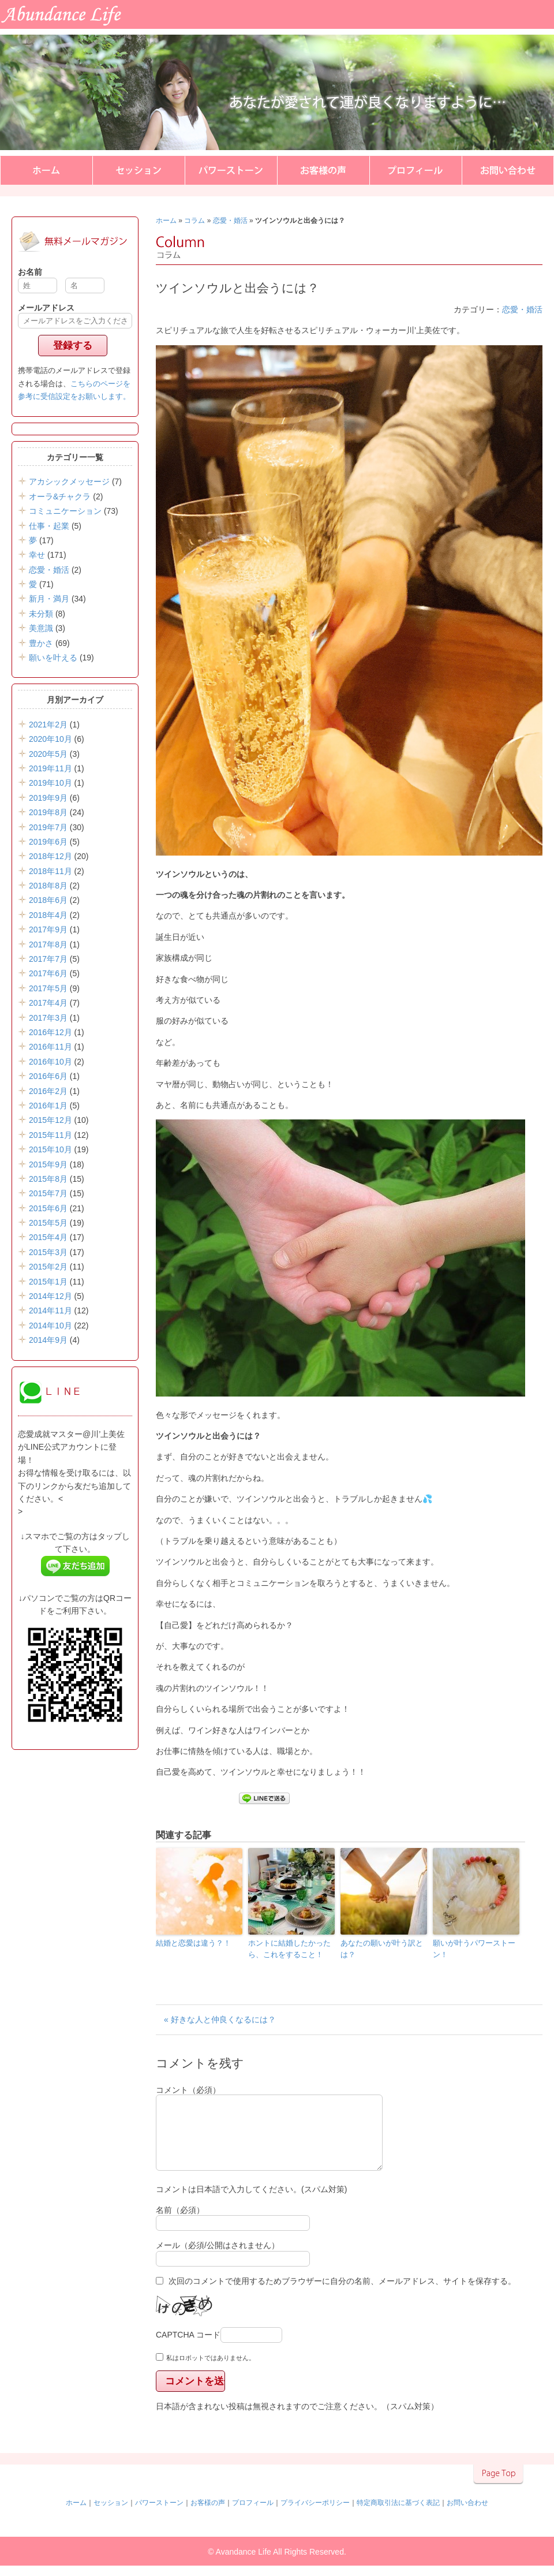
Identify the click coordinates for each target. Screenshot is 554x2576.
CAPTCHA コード (188, 2348)
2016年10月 (50, 1061)
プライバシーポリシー (315, 2516)
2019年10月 (50, 782)
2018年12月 (50, 856)
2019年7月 (48, 827)
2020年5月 (48, 754)
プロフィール (415, 170)
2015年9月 (48, 1164)
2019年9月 (48, 797)
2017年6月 (48, 973)
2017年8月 (48, 944)
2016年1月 (48, 1105)
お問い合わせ (508, 170)
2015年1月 (48, 1281)
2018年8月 (48, 885)
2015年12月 (50, 1120)
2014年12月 (50, 1296)
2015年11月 (50, 1135)
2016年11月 (50, 1046)
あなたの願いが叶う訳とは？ (381, 1949)
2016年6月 (48, 1076)
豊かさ (41, 643)
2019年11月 (50, 768)
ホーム (46, 170)
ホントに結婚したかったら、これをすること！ (289, 1949)
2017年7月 (48, 959)
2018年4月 (48, 915)
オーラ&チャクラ (60, 496)
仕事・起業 (49, 526)
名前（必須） (180, 2223)
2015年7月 (48, 1193)
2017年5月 (48, 988)
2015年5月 (48, 1222)
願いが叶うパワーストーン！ (474, 1949)
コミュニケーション (65, 511)
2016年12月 (50, 1032)
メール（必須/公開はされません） (217, 2259)
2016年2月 (48, 1091)
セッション (138, 170)
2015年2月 (48, 1266)
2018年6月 (48, 900)
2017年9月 (48, 929)
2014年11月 (50, 1310)
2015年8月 (48, 1179)
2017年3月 (48, 1017)
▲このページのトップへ (498, 2488)
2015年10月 (50, 1149)
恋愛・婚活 (230, 220)
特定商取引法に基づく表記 (398, 2516)
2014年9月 (48, 1340)
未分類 (41, 613)
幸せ (37, 554)
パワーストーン (231, 170)
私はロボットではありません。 (210, 2371)
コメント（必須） (188, 2090)
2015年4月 (48, 1237)
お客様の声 (323, 170)
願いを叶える (53, 657)
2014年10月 (50, 1325)
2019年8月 (48, 812)
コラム (194, 220)
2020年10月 (50, 739)
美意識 (41, 628)
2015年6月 (48, 1208)
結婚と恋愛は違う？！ (193, 1943)
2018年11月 (50, 871)
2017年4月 (48, 1002)
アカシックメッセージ (69, 481)
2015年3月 (48, 1252)
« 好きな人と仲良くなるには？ (220, 2019)
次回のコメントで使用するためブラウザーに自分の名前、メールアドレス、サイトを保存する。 (342, 2294)
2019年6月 (48, 841)
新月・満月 (49, 598)
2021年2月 (48, 724)
